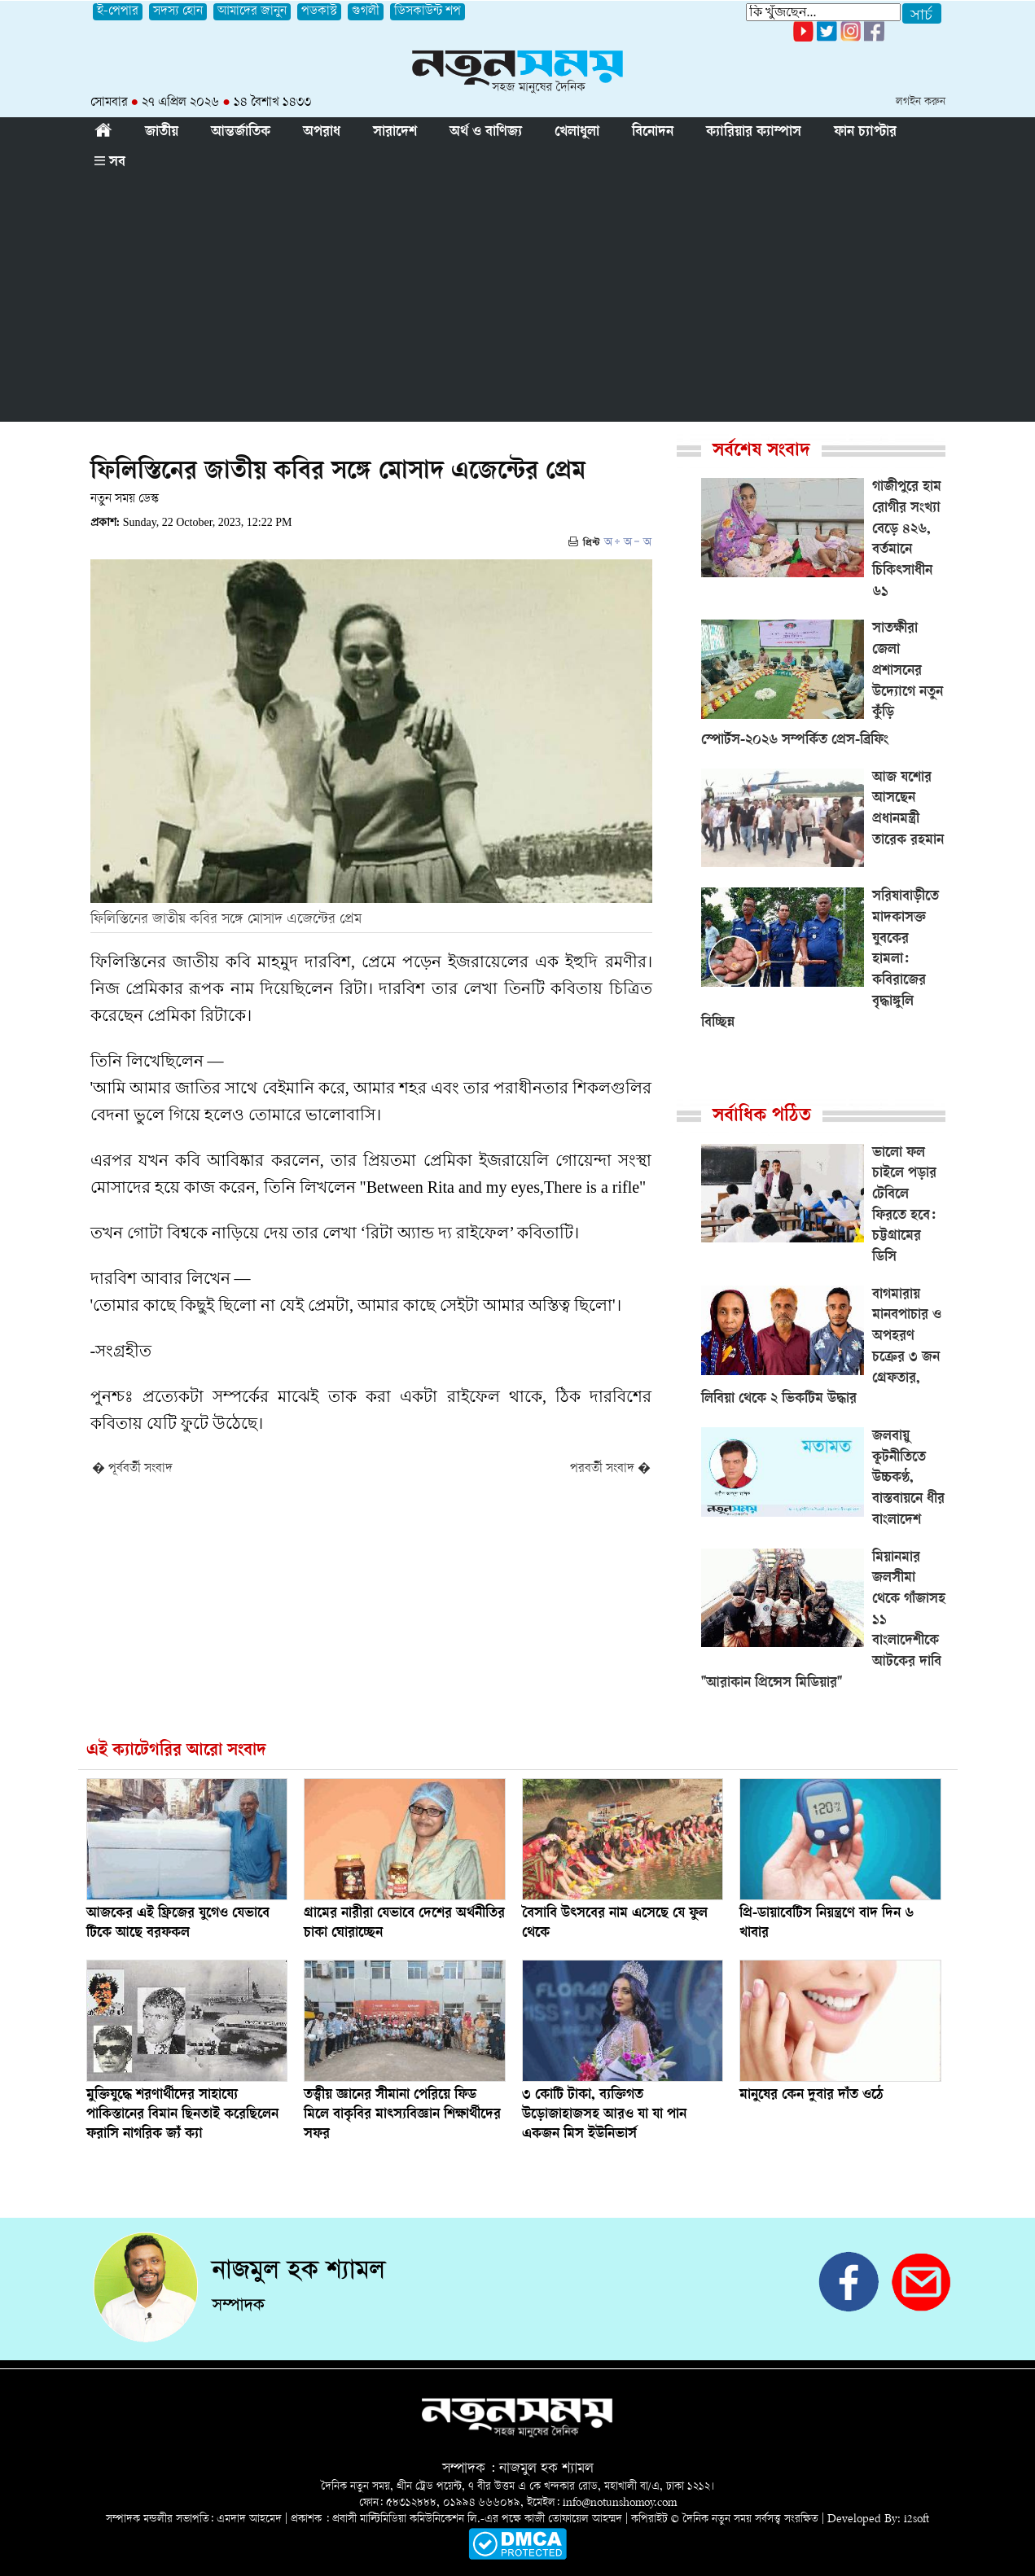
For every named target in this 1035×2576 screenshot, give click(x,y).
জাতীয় (161, 133)
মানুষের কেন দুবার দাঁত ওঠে (811, 2096)
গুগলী (365, 12)
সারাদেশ (395, 133)
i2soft (916, 2519)
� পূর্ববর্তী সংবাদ (132, 1469)
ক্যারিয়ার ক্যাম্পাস (753, 133)
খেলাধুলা (577, 133)
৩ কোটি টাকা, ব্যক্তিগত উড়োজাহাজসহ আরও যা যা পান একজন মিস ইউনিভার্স (604, 2115)
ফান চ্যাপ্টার (865, 133)
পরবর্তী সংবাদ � (610, 1469)
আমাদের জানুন (252, 12)
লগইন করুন (920, 102)
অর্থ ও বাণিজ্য (486, 133)
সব (109, 163)
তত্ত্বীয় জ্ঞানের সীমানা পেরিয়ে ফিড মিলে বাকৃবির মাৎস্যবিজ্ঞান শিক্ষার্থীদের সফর (402, 2115)
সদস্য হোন (178, 12)
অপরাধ (321, 133)
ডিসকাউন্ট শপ (427, 12)
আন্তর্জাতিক (240, 133)
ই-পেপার (117, 12)
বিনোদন (652, 133)
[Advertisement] (518, 300)
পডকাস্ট (319, 12)
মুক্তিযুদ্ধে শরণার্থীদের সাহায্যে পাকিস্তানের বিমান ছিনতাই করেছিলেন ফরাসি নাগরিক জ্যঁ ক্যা (182, 2115)
